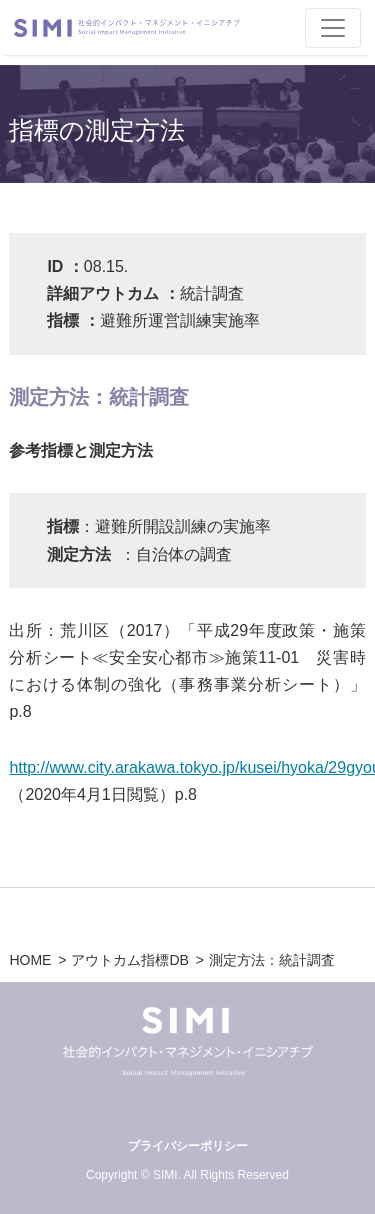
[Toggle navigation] (333, 28)
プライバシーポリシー (188, 1146)
